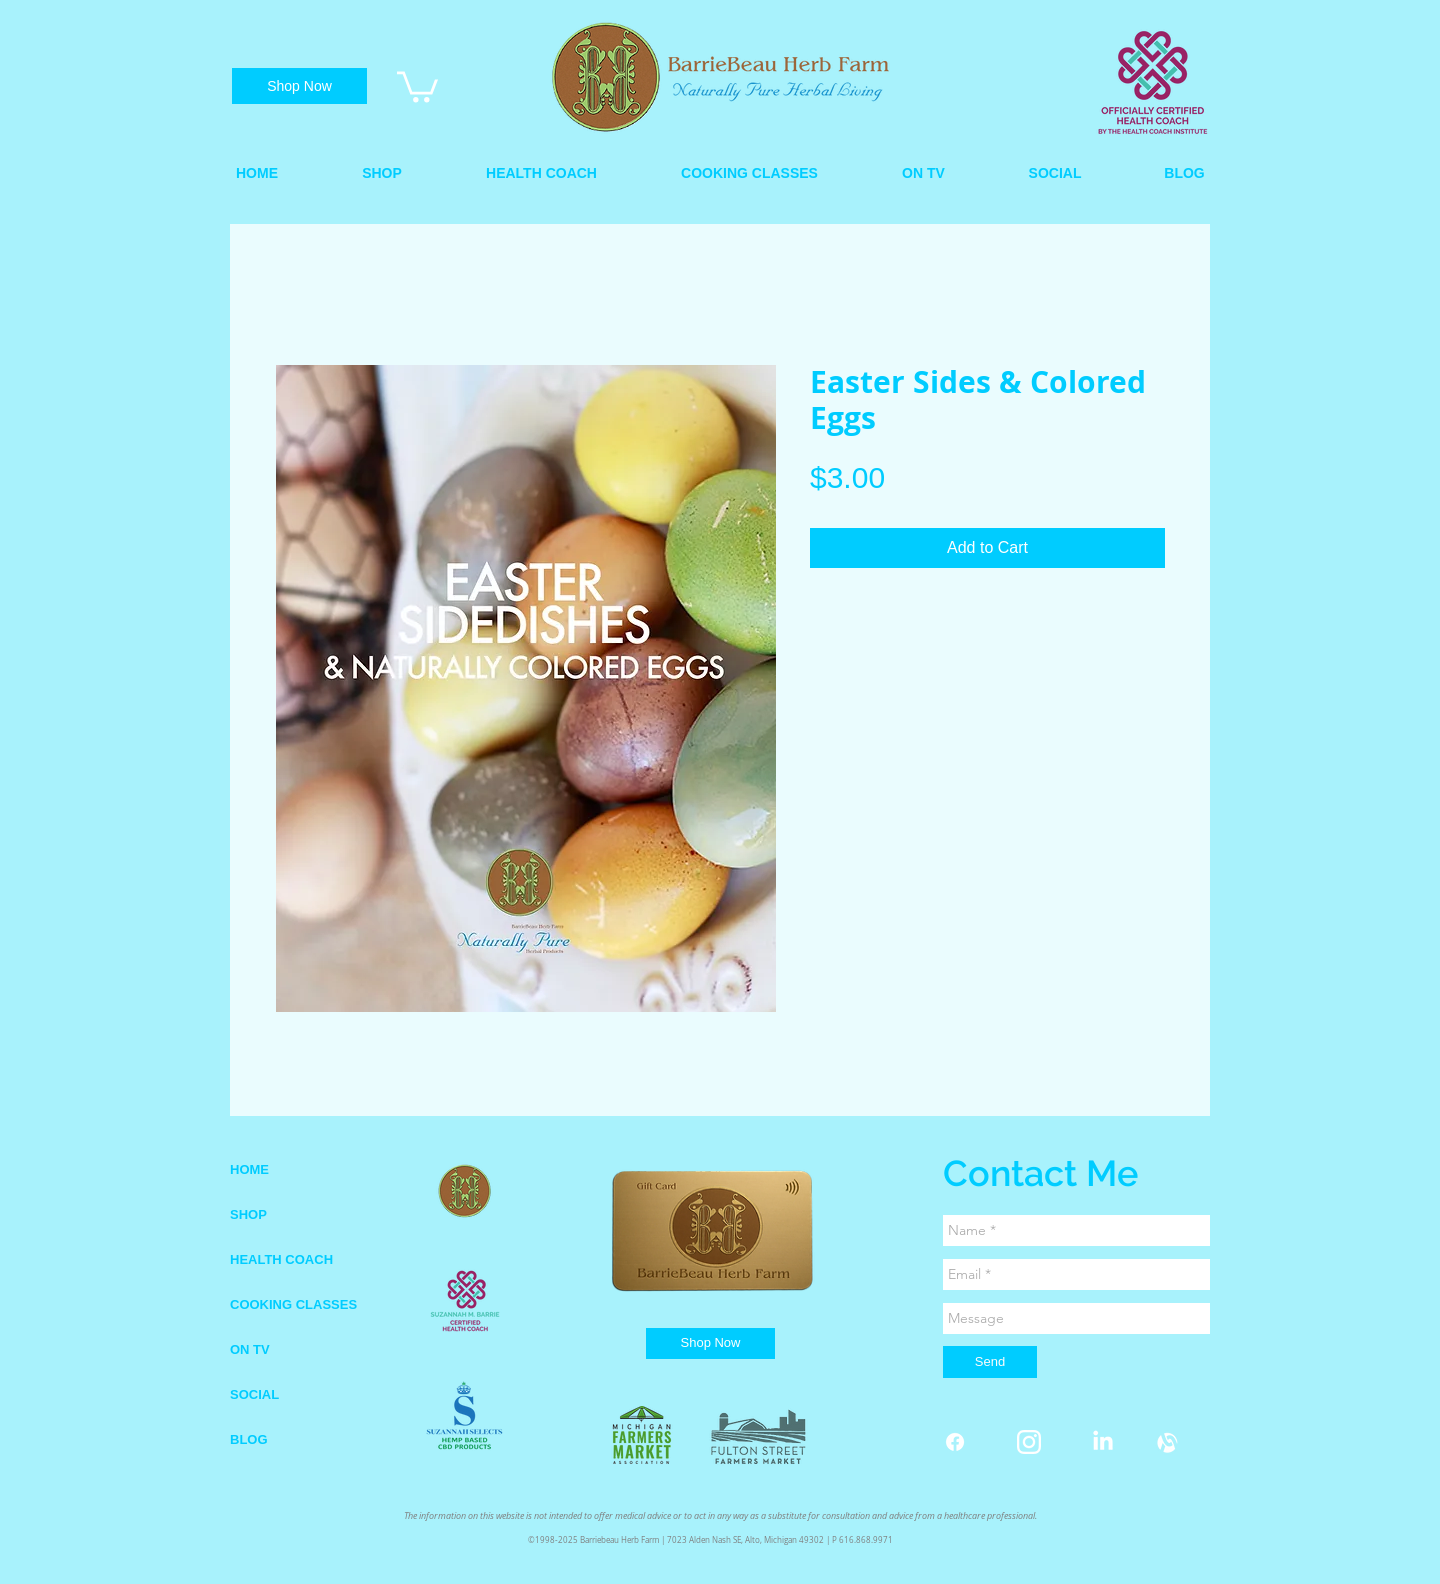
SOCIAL (254, 1394)
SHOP (248, 1214)
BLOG (249, 1439)
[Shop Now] (299, 86)
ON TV (250, 1349)
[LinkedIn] (1103, 1442)
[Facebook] (955, 1442)
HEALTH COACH (281, 1259)
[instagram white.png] (1029, 1442)
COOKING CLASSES (293, 1304)
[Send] (990, 1362)
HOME (249, 1169)
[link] (417, 85)
